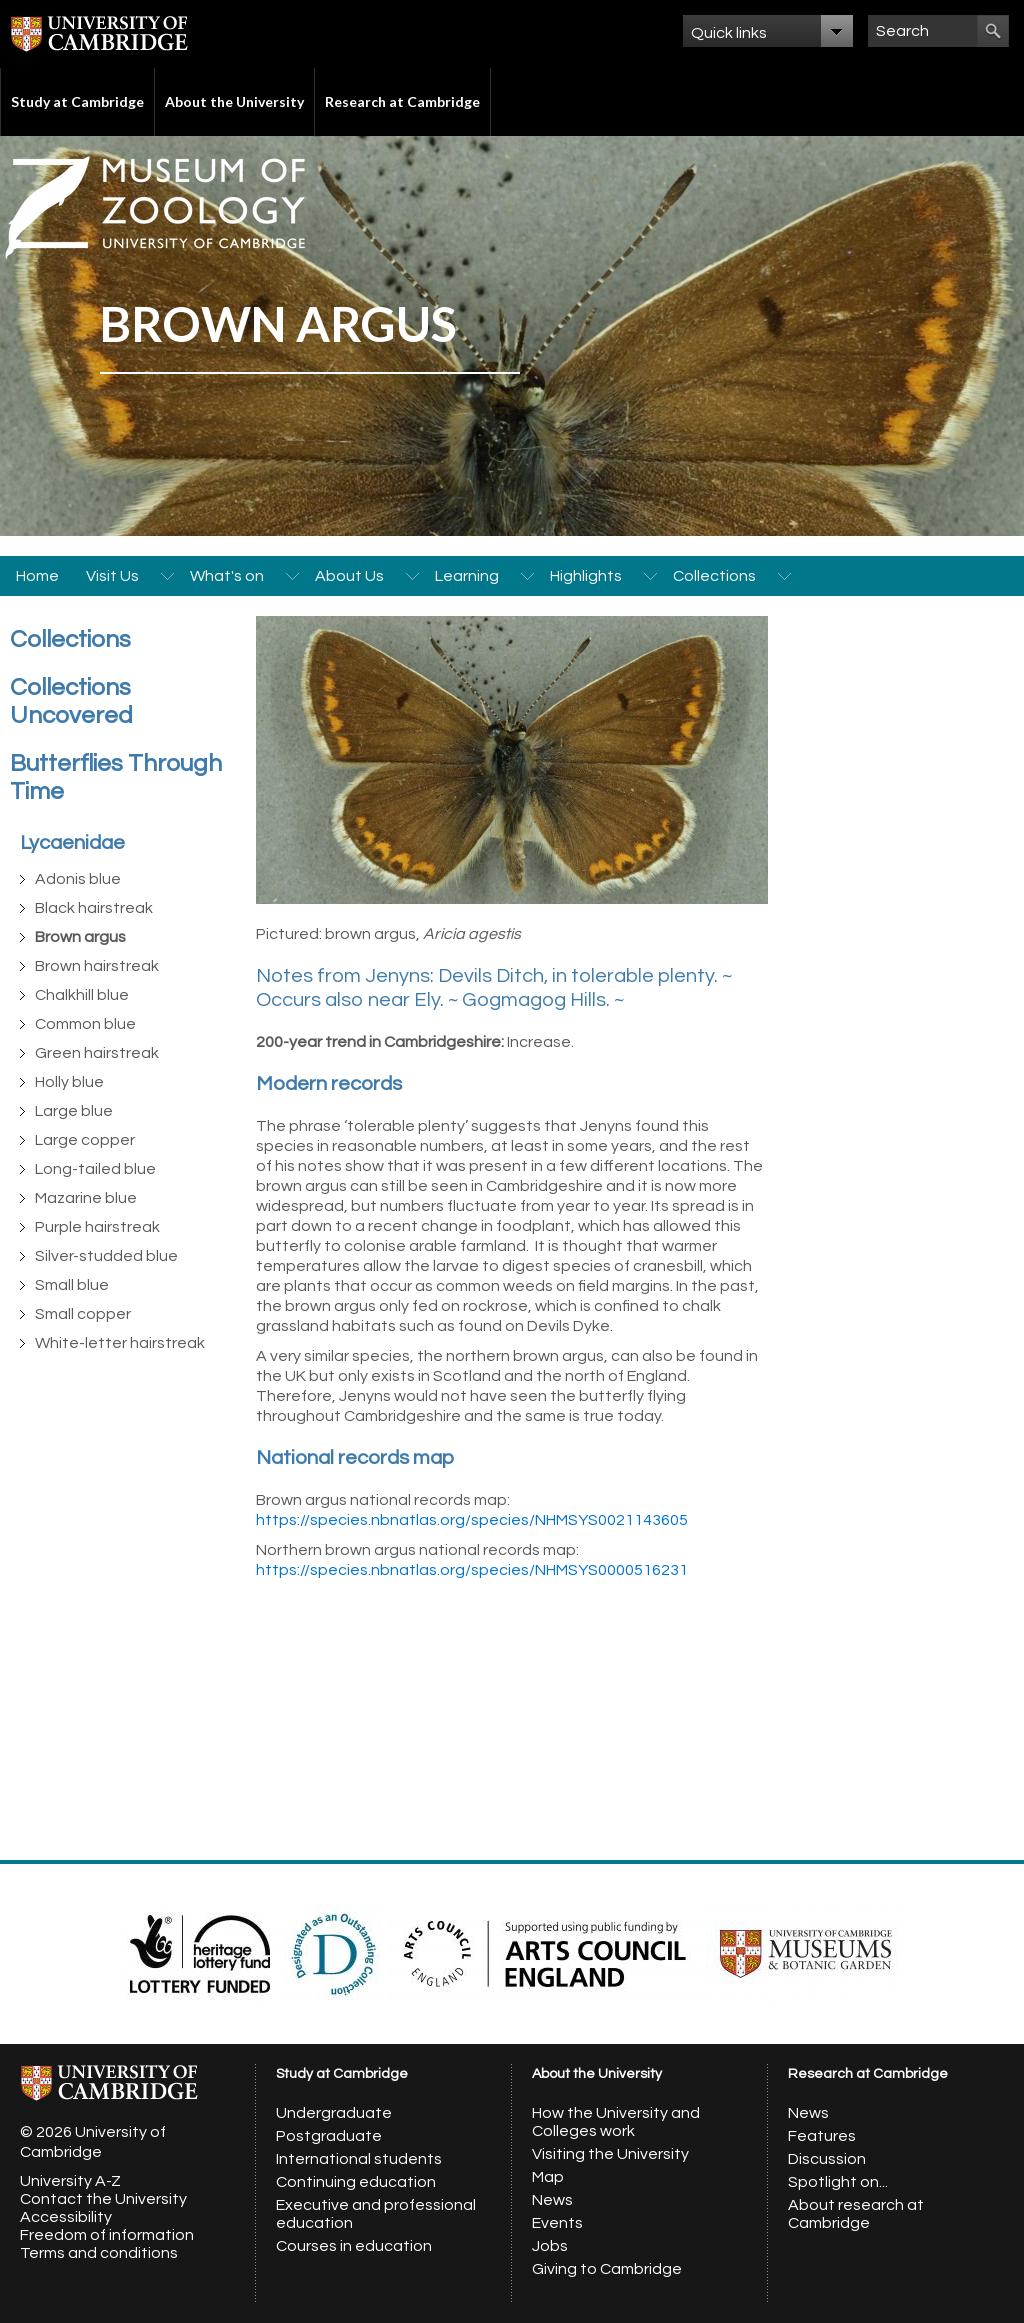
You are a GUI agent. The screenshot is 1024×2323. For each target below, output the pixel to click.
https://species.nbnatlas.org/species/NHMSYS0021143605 (472, 1520)
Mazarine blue (86, 1198)
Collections (714, 576)
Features (822, 2136)
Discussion (827, 2159)
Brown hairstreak (97, 966)
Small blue (72, 1285)
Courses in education (354, 2246)
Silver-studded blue (106, 1256)
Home (37, 576)
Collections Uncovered (71, 701)
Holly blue (69, 1082)
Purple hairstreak (97, 1227)
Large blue (74, 1111)
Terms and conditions (99, 2253)
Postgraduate (329, 2136)
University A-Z (70, 2181)
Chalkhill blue (82, 995)
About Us (349, 576)
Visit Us (112, 576)
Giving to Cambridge (607, 2269)
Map (548, 2177)
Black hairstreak (94, 908)
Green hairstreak (97, 1053)
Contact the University (103, 2199)
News (552, 2200)
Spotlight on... (838, 2182)
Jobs (550, 2246)
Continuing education (356, 2182)
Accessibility (66, 2217)
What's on (227, 576)
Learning (467, 576)
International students (359, 2159)
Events (557, 2223)
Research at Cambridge (402, 101)
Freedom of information (107, 2235)
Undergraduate (334, 2113)
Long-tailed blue (95, 1169)
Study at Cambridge (77, 101)
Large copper (85, 1140)
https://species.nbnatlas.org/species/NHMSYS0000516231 (472, 1570)
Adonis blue (78, 879)
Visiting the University (610, 2154)
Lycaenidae (72, 843)
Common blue (85, 1024)
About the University (234, 101)
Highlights (586, 576)
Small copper (83, 1314)
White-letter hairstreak (120, 1343)
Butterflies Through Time (116, 777)
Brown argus (80, 937)
